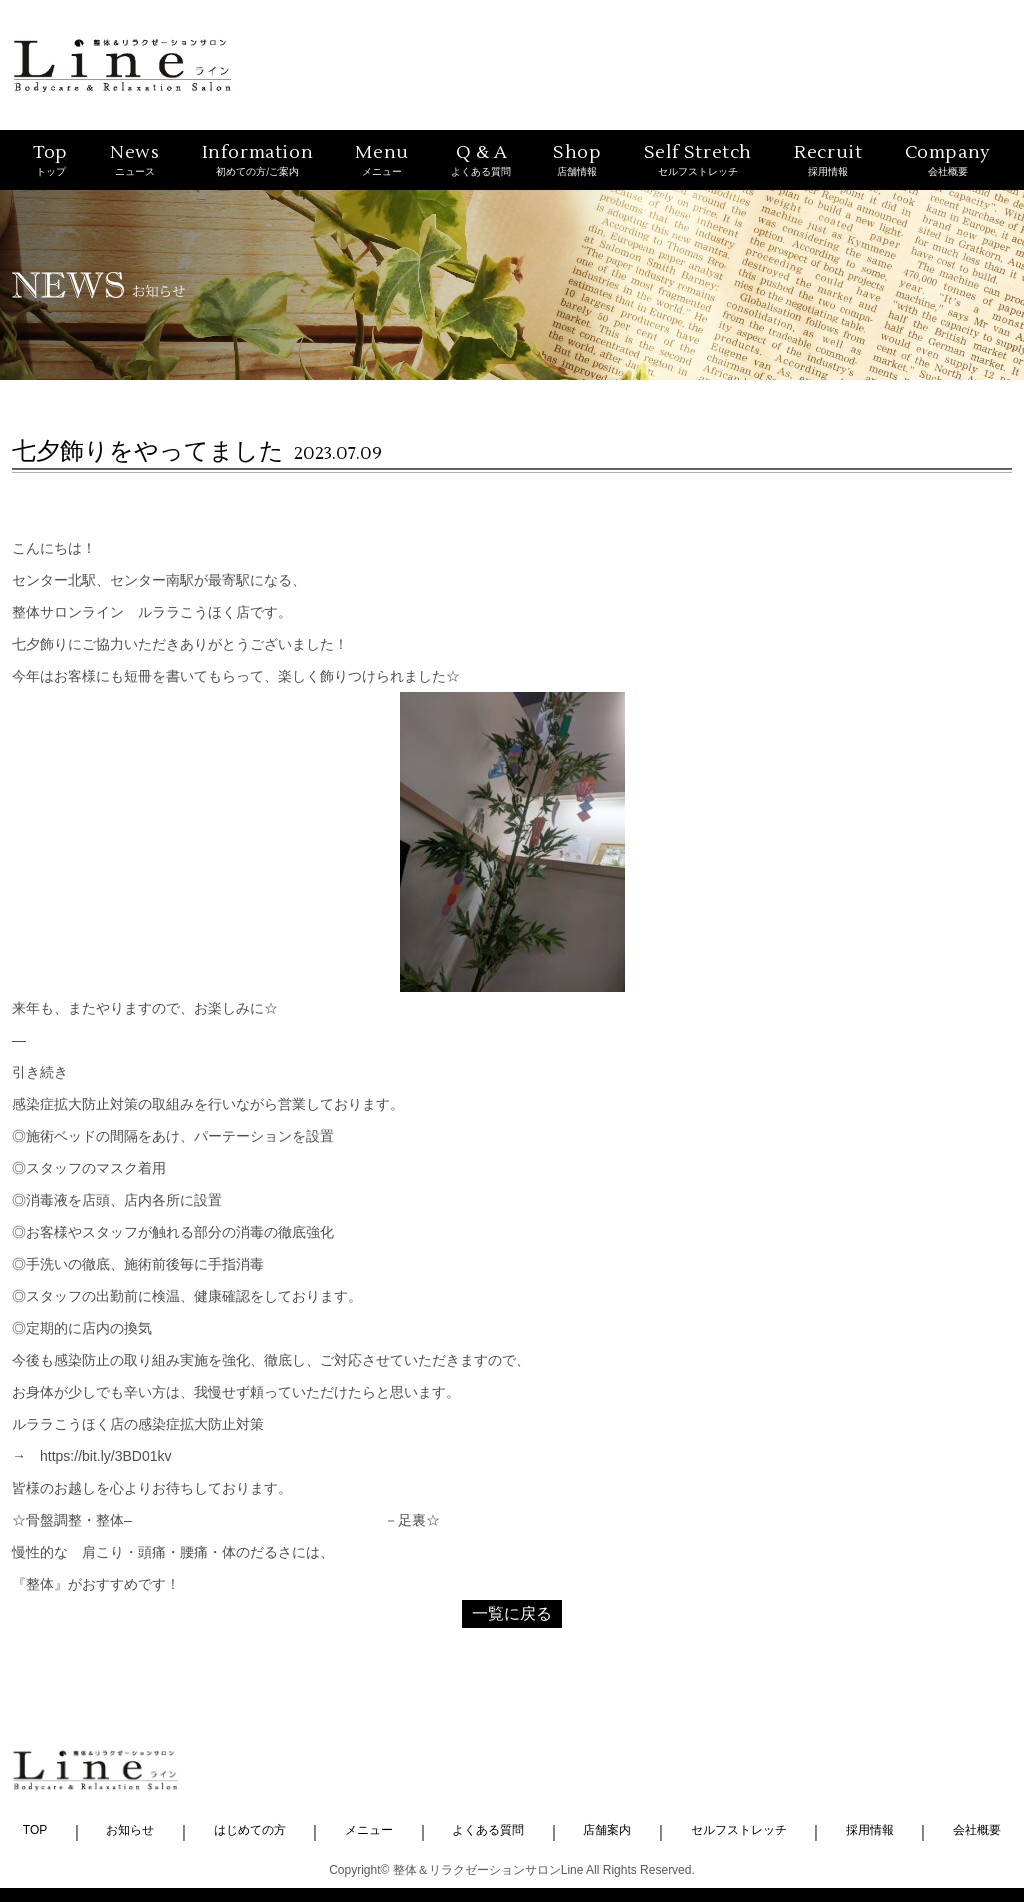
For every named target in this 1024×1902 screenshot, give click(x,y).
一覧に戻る (512, 1613)
